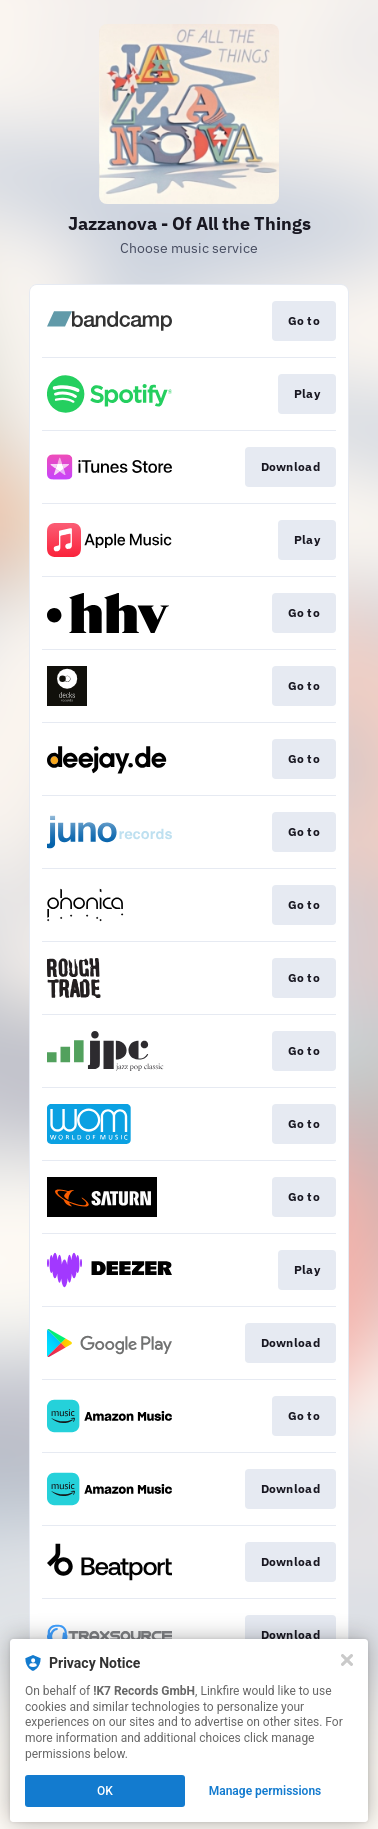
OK (105, 1791)
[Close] (347, 1660)
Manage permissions (265, 1791)
